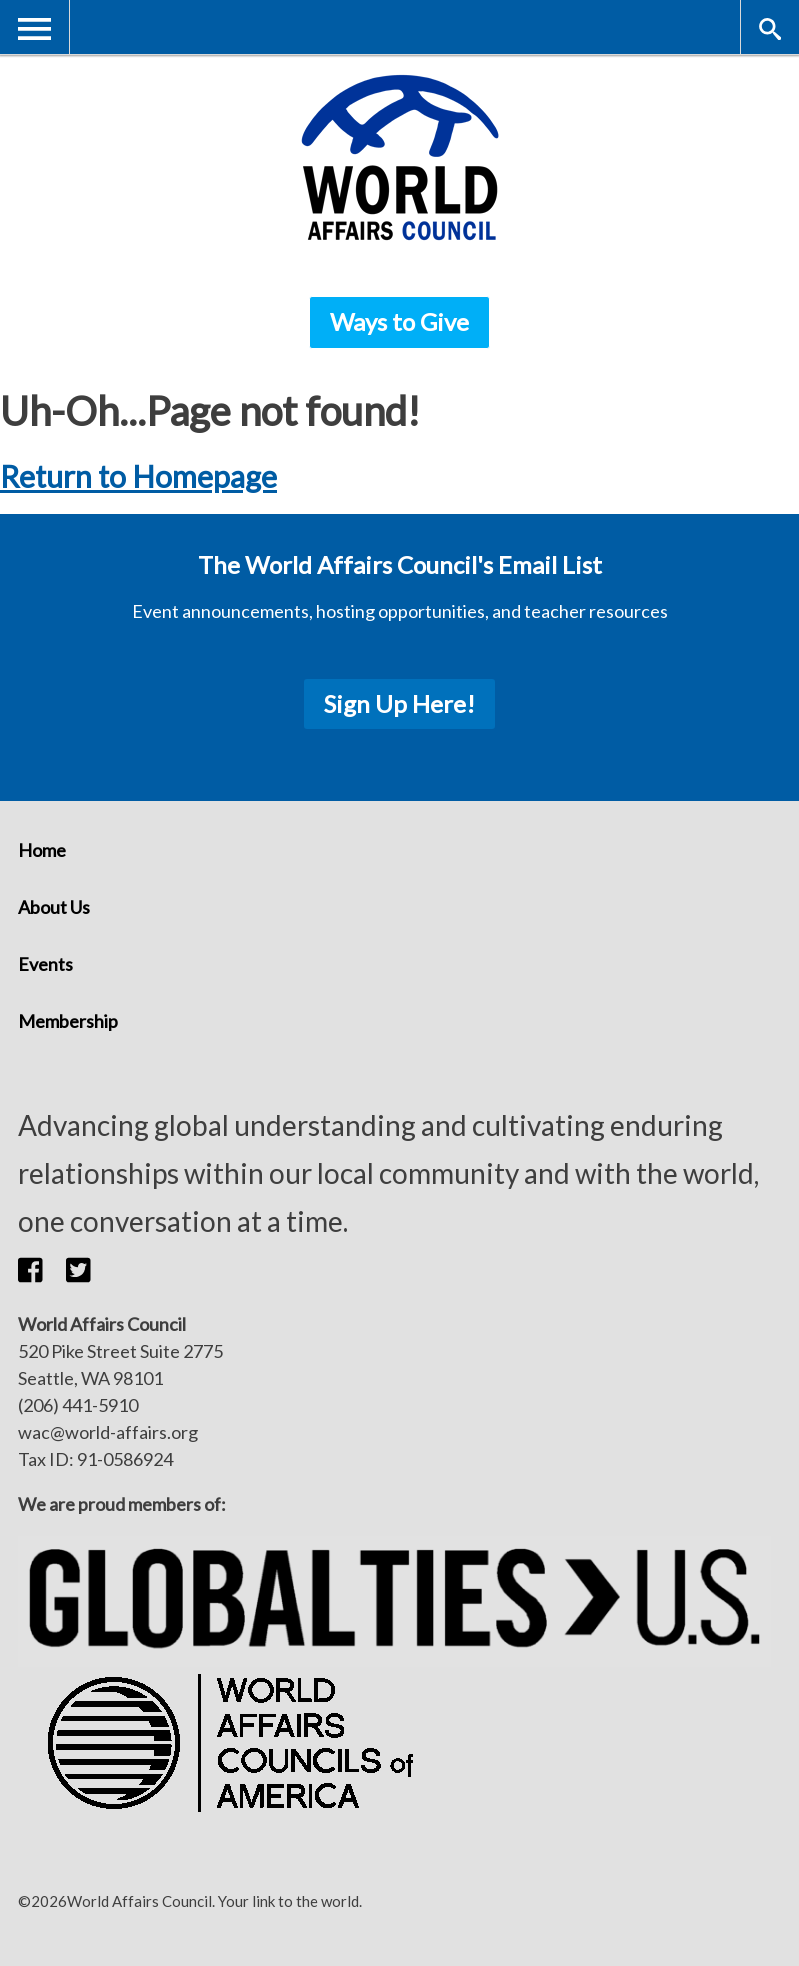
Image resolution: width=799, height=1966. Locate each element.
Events (45, 964)
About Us (54, 907)
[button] (42, 1269)
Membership (68, 1021)
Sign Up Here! (399, 703)
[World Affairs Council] (400, 157)
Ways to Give (399, 321)
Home (42, 850)
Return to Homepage (138, 476)
